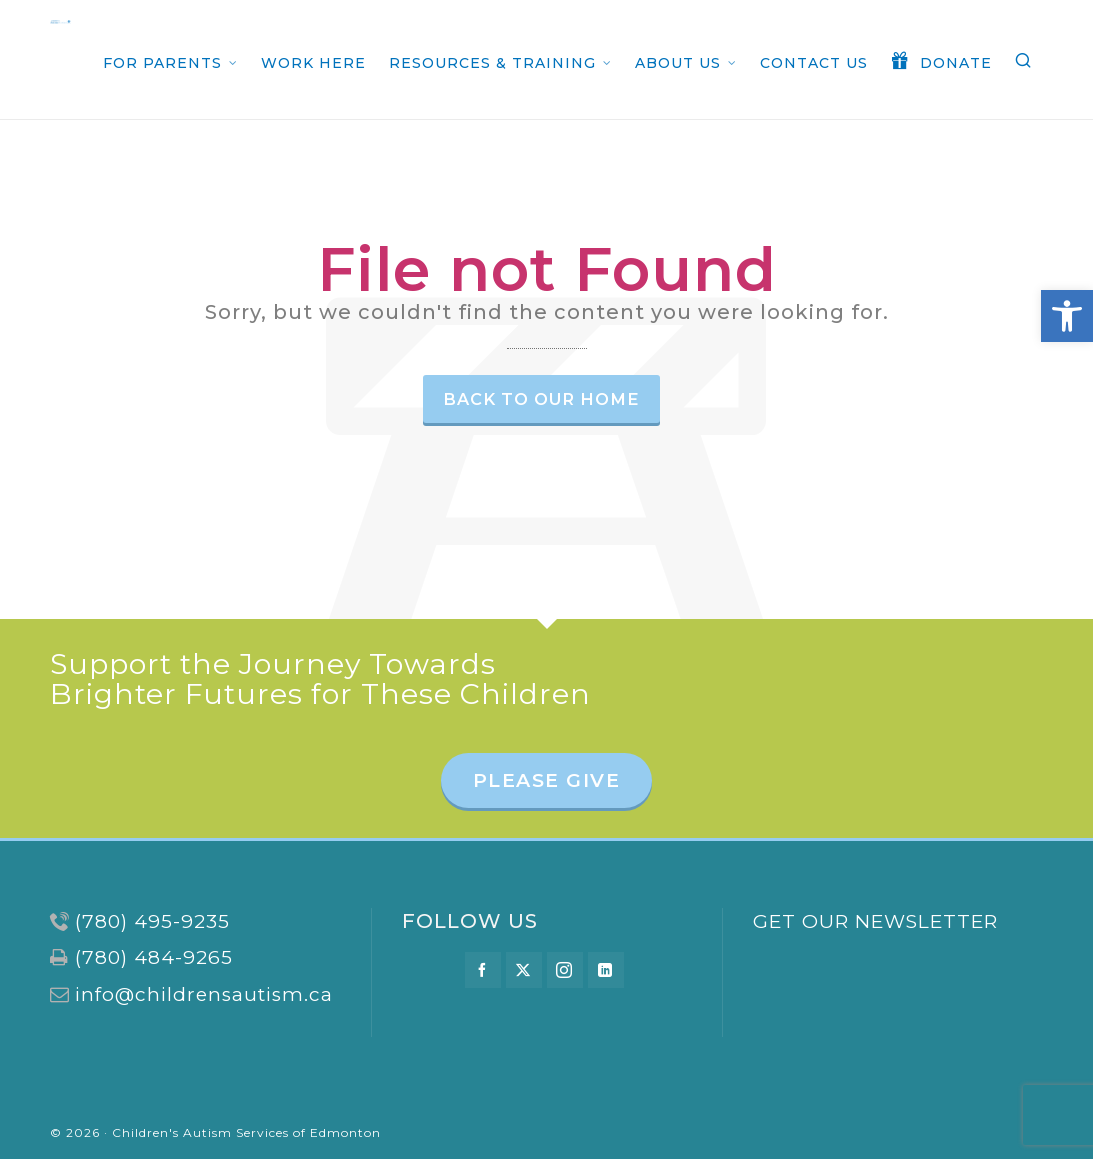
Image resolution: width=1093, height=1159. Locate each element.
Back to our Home (541, 399)
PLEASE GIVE (547, 780)
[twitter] (524, 970)
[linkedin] (606, 970)
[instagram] (565, 970)
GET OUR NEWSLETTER (875, 921)
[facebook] (483, 970)
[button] (1067, 316)
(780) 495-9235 (152, 921)
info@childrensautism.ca (204, 994)
